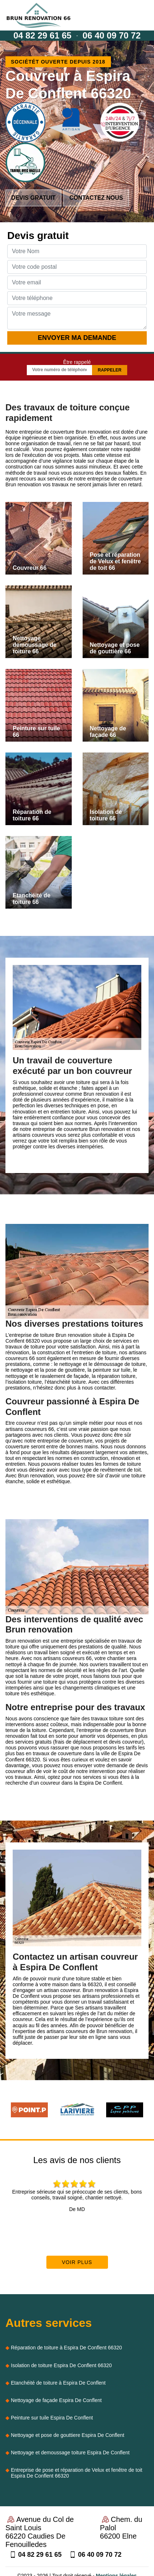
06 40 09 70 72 (112, 35)
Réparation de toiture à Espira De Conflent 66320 (66, 2347)
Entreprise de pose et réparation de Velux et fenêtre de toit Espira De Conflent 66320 (76, 2473)
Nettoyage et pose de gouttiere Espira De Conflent (67, 2435)
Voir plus (77, 2262)
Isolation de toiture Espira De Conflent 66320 (61, 2365)
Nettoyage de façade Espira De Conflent (56, 2400)
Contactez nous (96, 198)
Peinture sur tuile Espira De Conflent (52, 2418)
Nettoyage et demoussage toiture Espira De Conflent (70, 2452)
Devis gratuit (33, 198)
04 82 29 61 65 (42, 35)
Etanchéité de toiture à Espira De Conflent (58, 2383)
